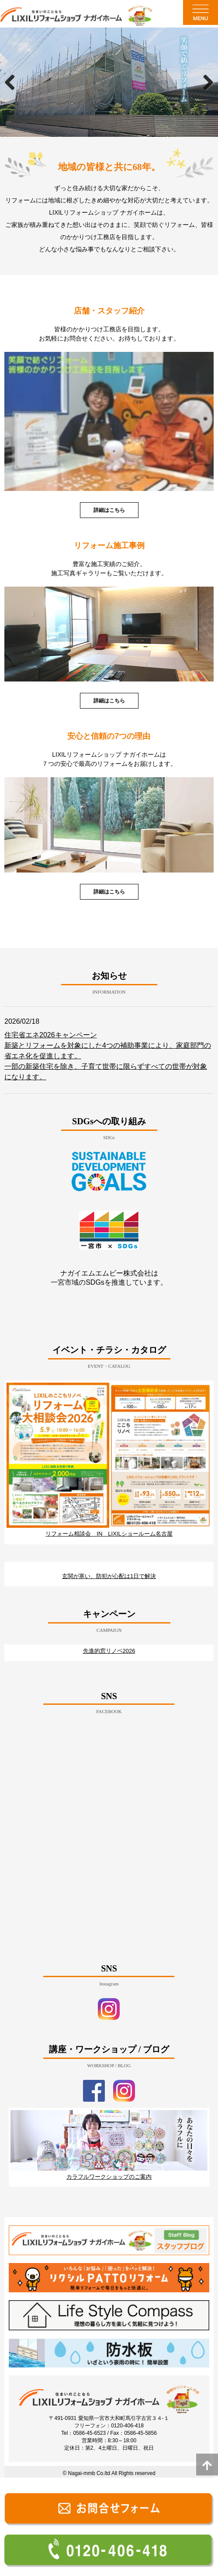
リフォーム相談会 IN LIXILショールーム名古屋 (108, 1533)
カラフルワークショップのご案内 (109, 2176)
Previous (13, 82)
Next (205, 82)
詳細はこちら (109, 510)
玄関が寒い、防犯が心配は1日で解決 (109, 1576)
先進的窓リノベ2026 (109, 1651)
